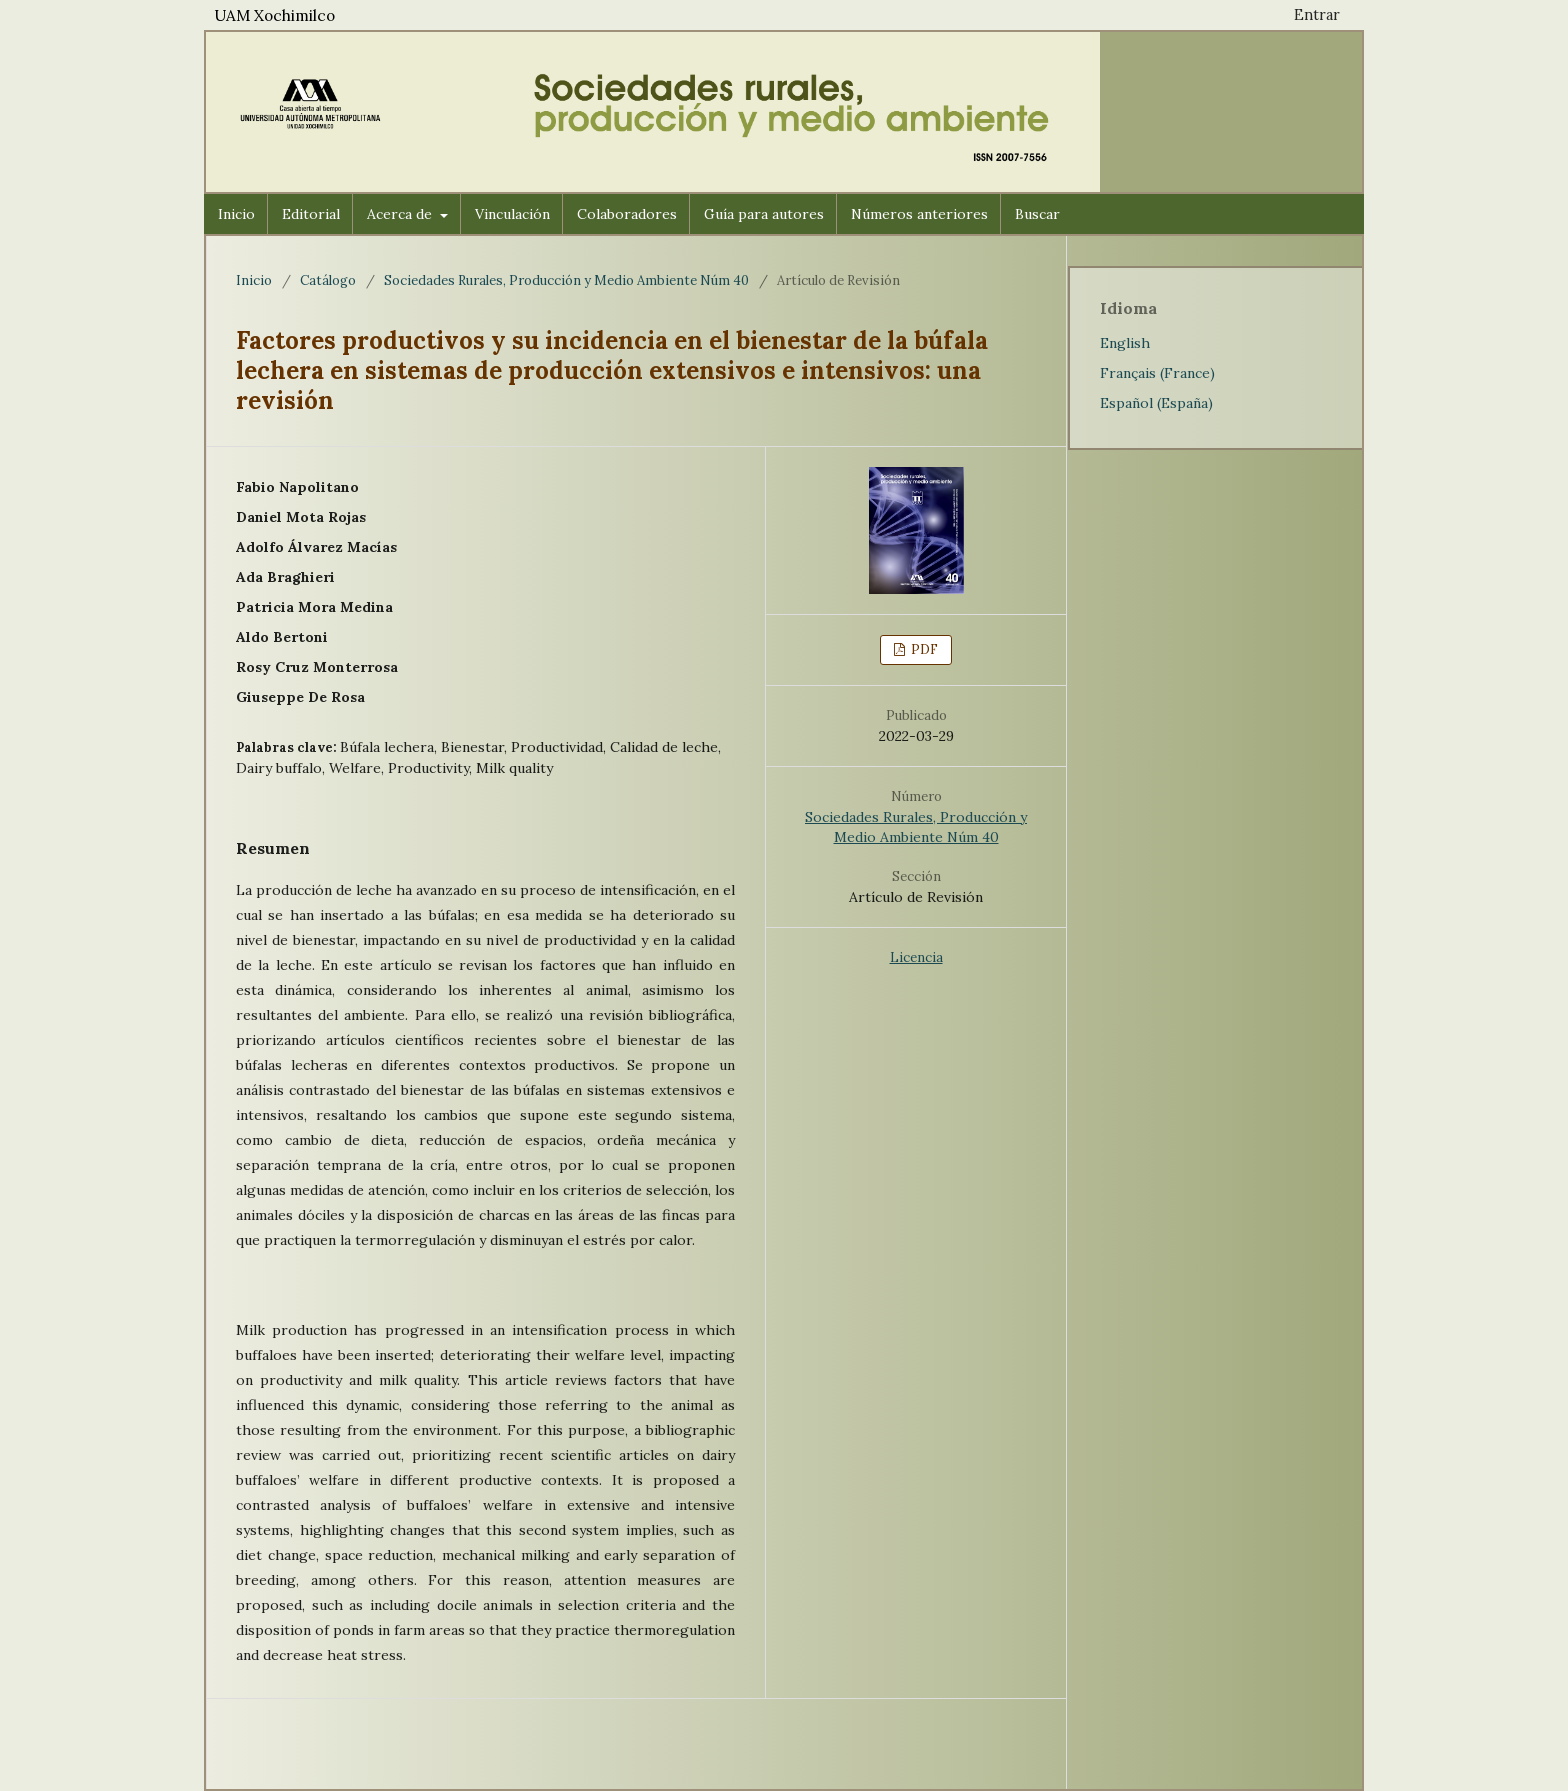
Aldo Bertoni (282, 637)
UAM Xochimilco (274, 15)
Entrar (1317, 15)
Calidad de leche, (665, 747)
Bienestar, (476, 747)
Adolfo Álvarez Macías (316, 547)
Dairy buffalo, (282, 768)
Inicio (236, 214)
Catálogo (328, 280)
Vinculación (512, 214)
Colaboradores (627, 214)
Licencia (916, 957)
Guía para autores (764, 214)
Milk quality (514, 768)
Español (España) (1156, 403)
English (1125, 343)
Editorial (311, 214)
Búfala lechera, (390, 747)
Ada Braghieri (285, 577)
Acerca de (401, 214)
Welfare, (358, 768)
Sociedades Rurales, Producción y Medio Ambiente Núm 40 (566, 280)
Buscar (1037, 214)
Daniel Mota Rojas (301, 517)
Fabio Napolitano (297, 487)
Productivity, (432, 768)
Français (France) (1157, 373)
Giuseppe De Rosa (300, 697)
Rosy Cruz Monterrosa (317, 667)
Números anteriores (919, 214)
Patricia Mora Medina (314, 607)
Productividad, (560, 747)
